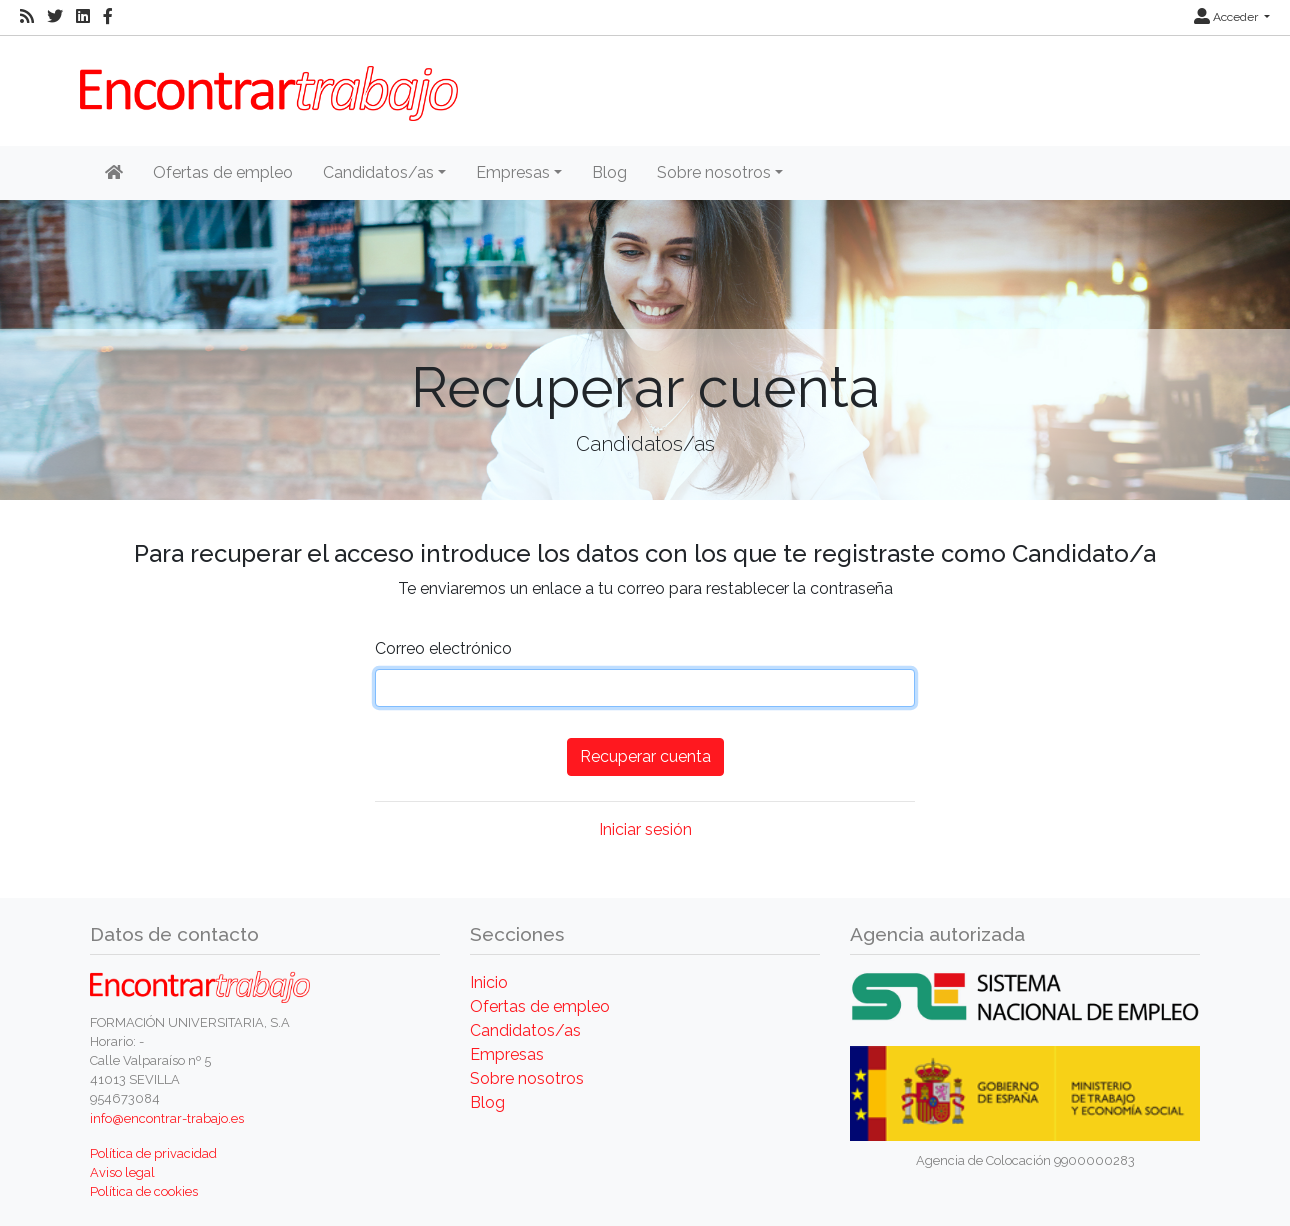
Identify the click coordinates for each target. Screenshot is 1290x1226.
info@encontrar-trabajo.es (167, 1118)
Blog (609, 172)
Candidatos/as (525, 1030)
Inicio (489, 982)
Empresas (507, 1054)
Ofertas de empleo (223, 172)
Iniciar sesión (645, 829)
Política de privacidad (153, 1153)
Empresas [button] (513, 172)
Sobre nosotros (527, 1078)
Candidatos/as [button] (378, 172)
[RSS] (27, 17)
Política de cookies (144, 1191)
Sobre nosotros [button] (714, 172)
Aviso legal (122, 1172)
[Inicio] (114, 173)
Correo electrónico (443, 648)
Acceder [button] (1227, 17)
